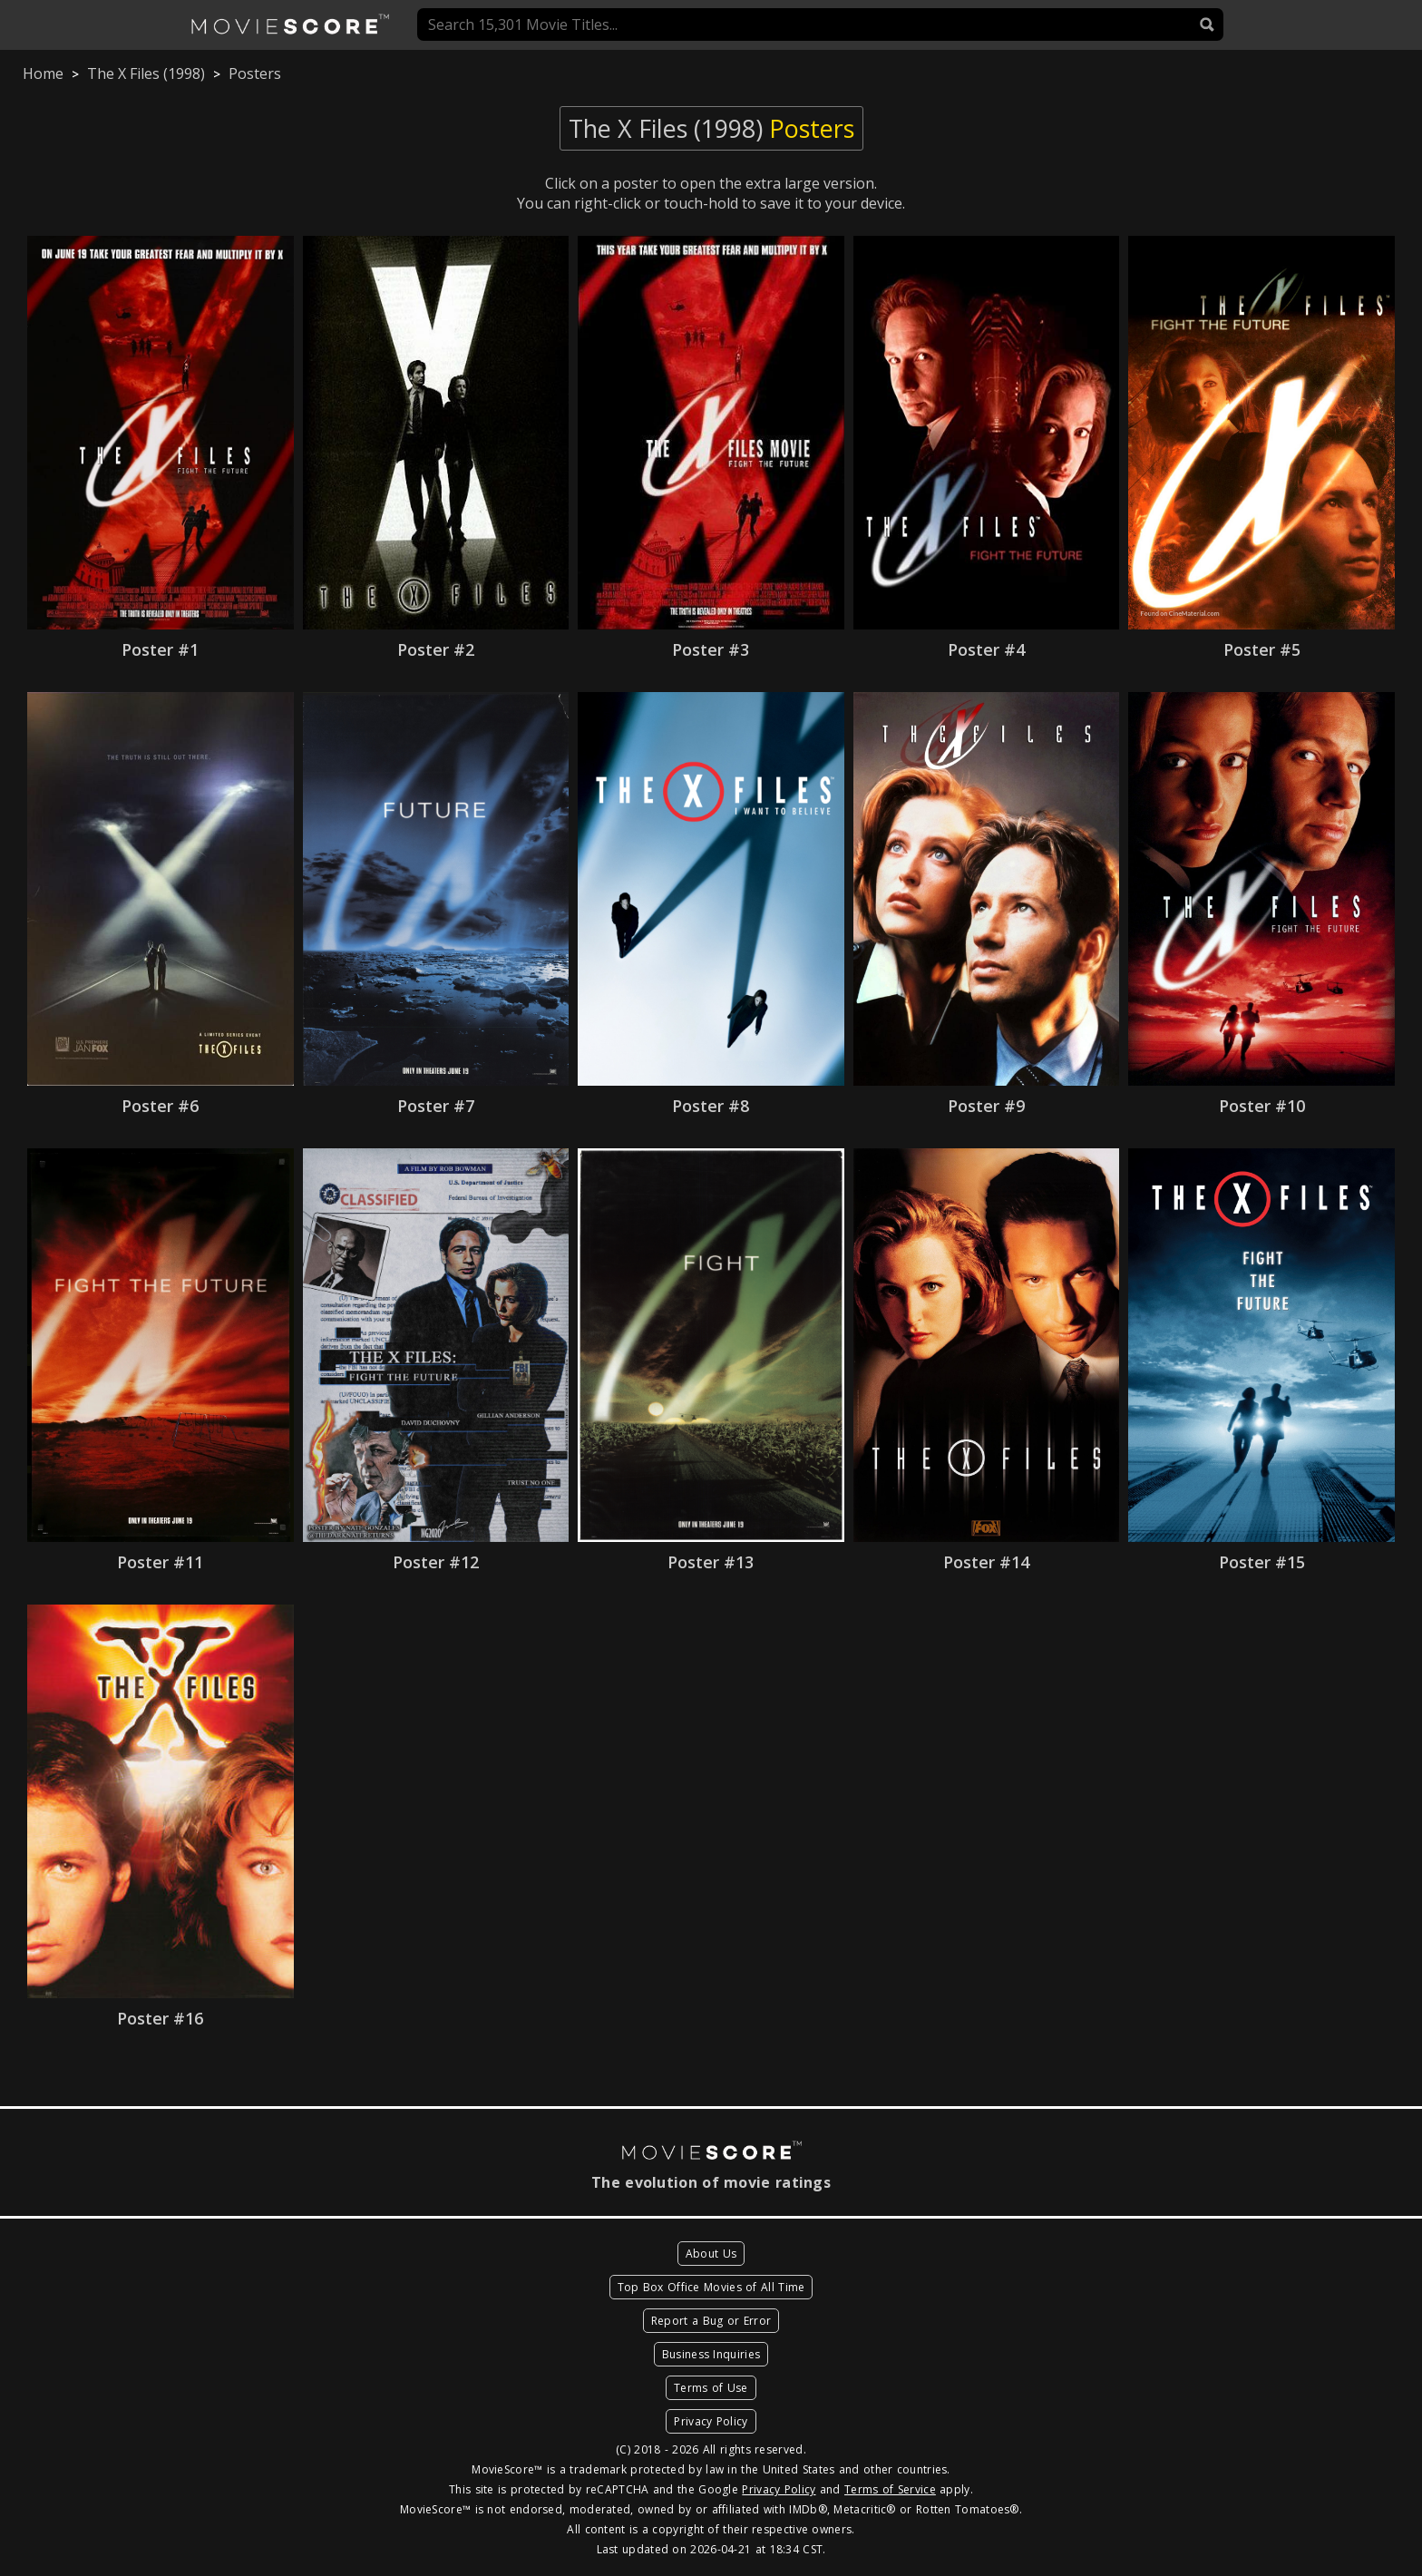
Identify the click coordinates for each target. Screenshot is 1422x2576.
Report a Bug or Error (711, 2320)
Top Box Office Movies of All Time (711, 2287)
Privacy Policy (710, 2421)
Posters (255, 73)
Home (43, 73)
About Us (711, 2253)
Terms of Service (890, 2489)
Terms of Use (711, 2387)
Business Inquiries (711, 2354)
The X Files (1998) (146, 73)
